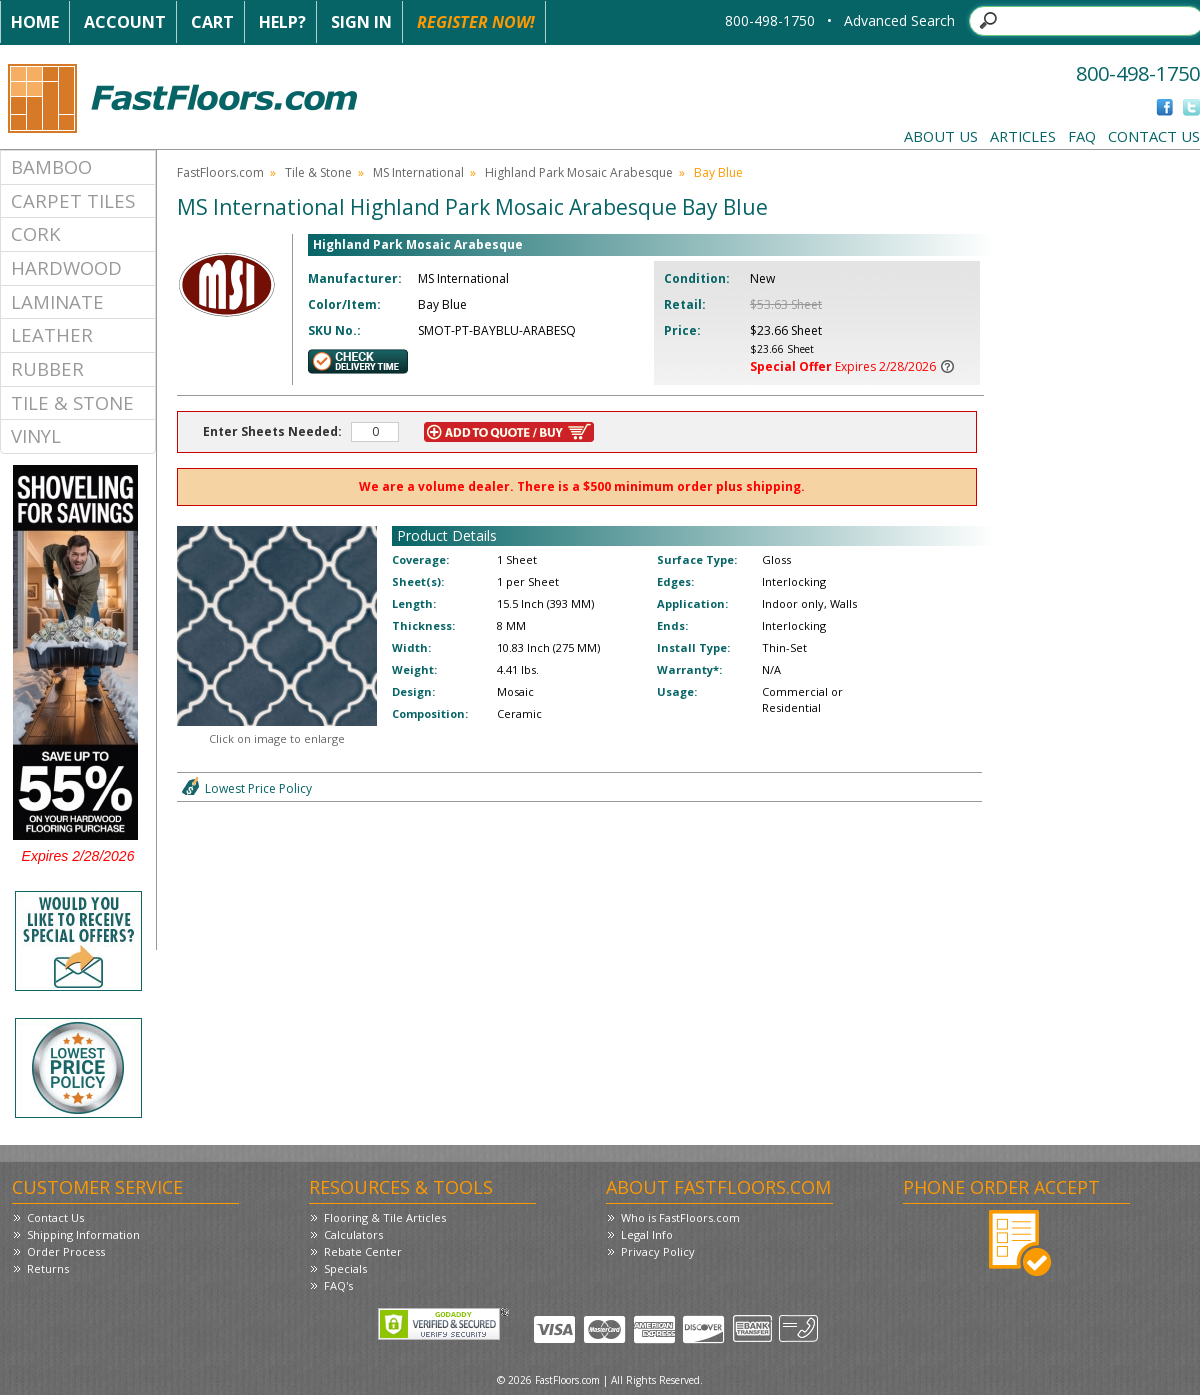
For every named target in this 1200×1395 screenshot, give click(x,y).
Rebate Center (363, 1251)
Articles (1023, 136)
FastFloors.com (220, 172)
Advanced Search (899, 20)
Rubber (47, 368)
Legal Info (647, 1234)
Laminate (57, 301)
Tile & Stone (72, 402)
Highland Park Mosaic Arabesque (579, 172)
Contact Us (1154, 136)
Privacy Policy (658, 1251)
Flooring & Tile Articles (385, 1217)
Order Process (66, 1251)
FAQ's (338, 1285)
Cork (36, 233)
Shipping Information (83, 1234)
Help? (282, 22)
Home (35, 22)
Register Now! (476, 22)
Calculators (353, 1234)
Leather (52, 334)
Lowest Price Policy (258, 788)
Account (125, 22)
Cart (212, 22)
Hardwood (66, 267)
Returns (48, 1268)
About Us (941, 136)
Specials (345, 1268)
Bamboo (51, 166)
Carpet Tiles (73, 200)
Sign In (361, 22)
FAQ (1082, 136)
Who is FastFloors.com (680, 1217)
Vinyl (36, 435)
